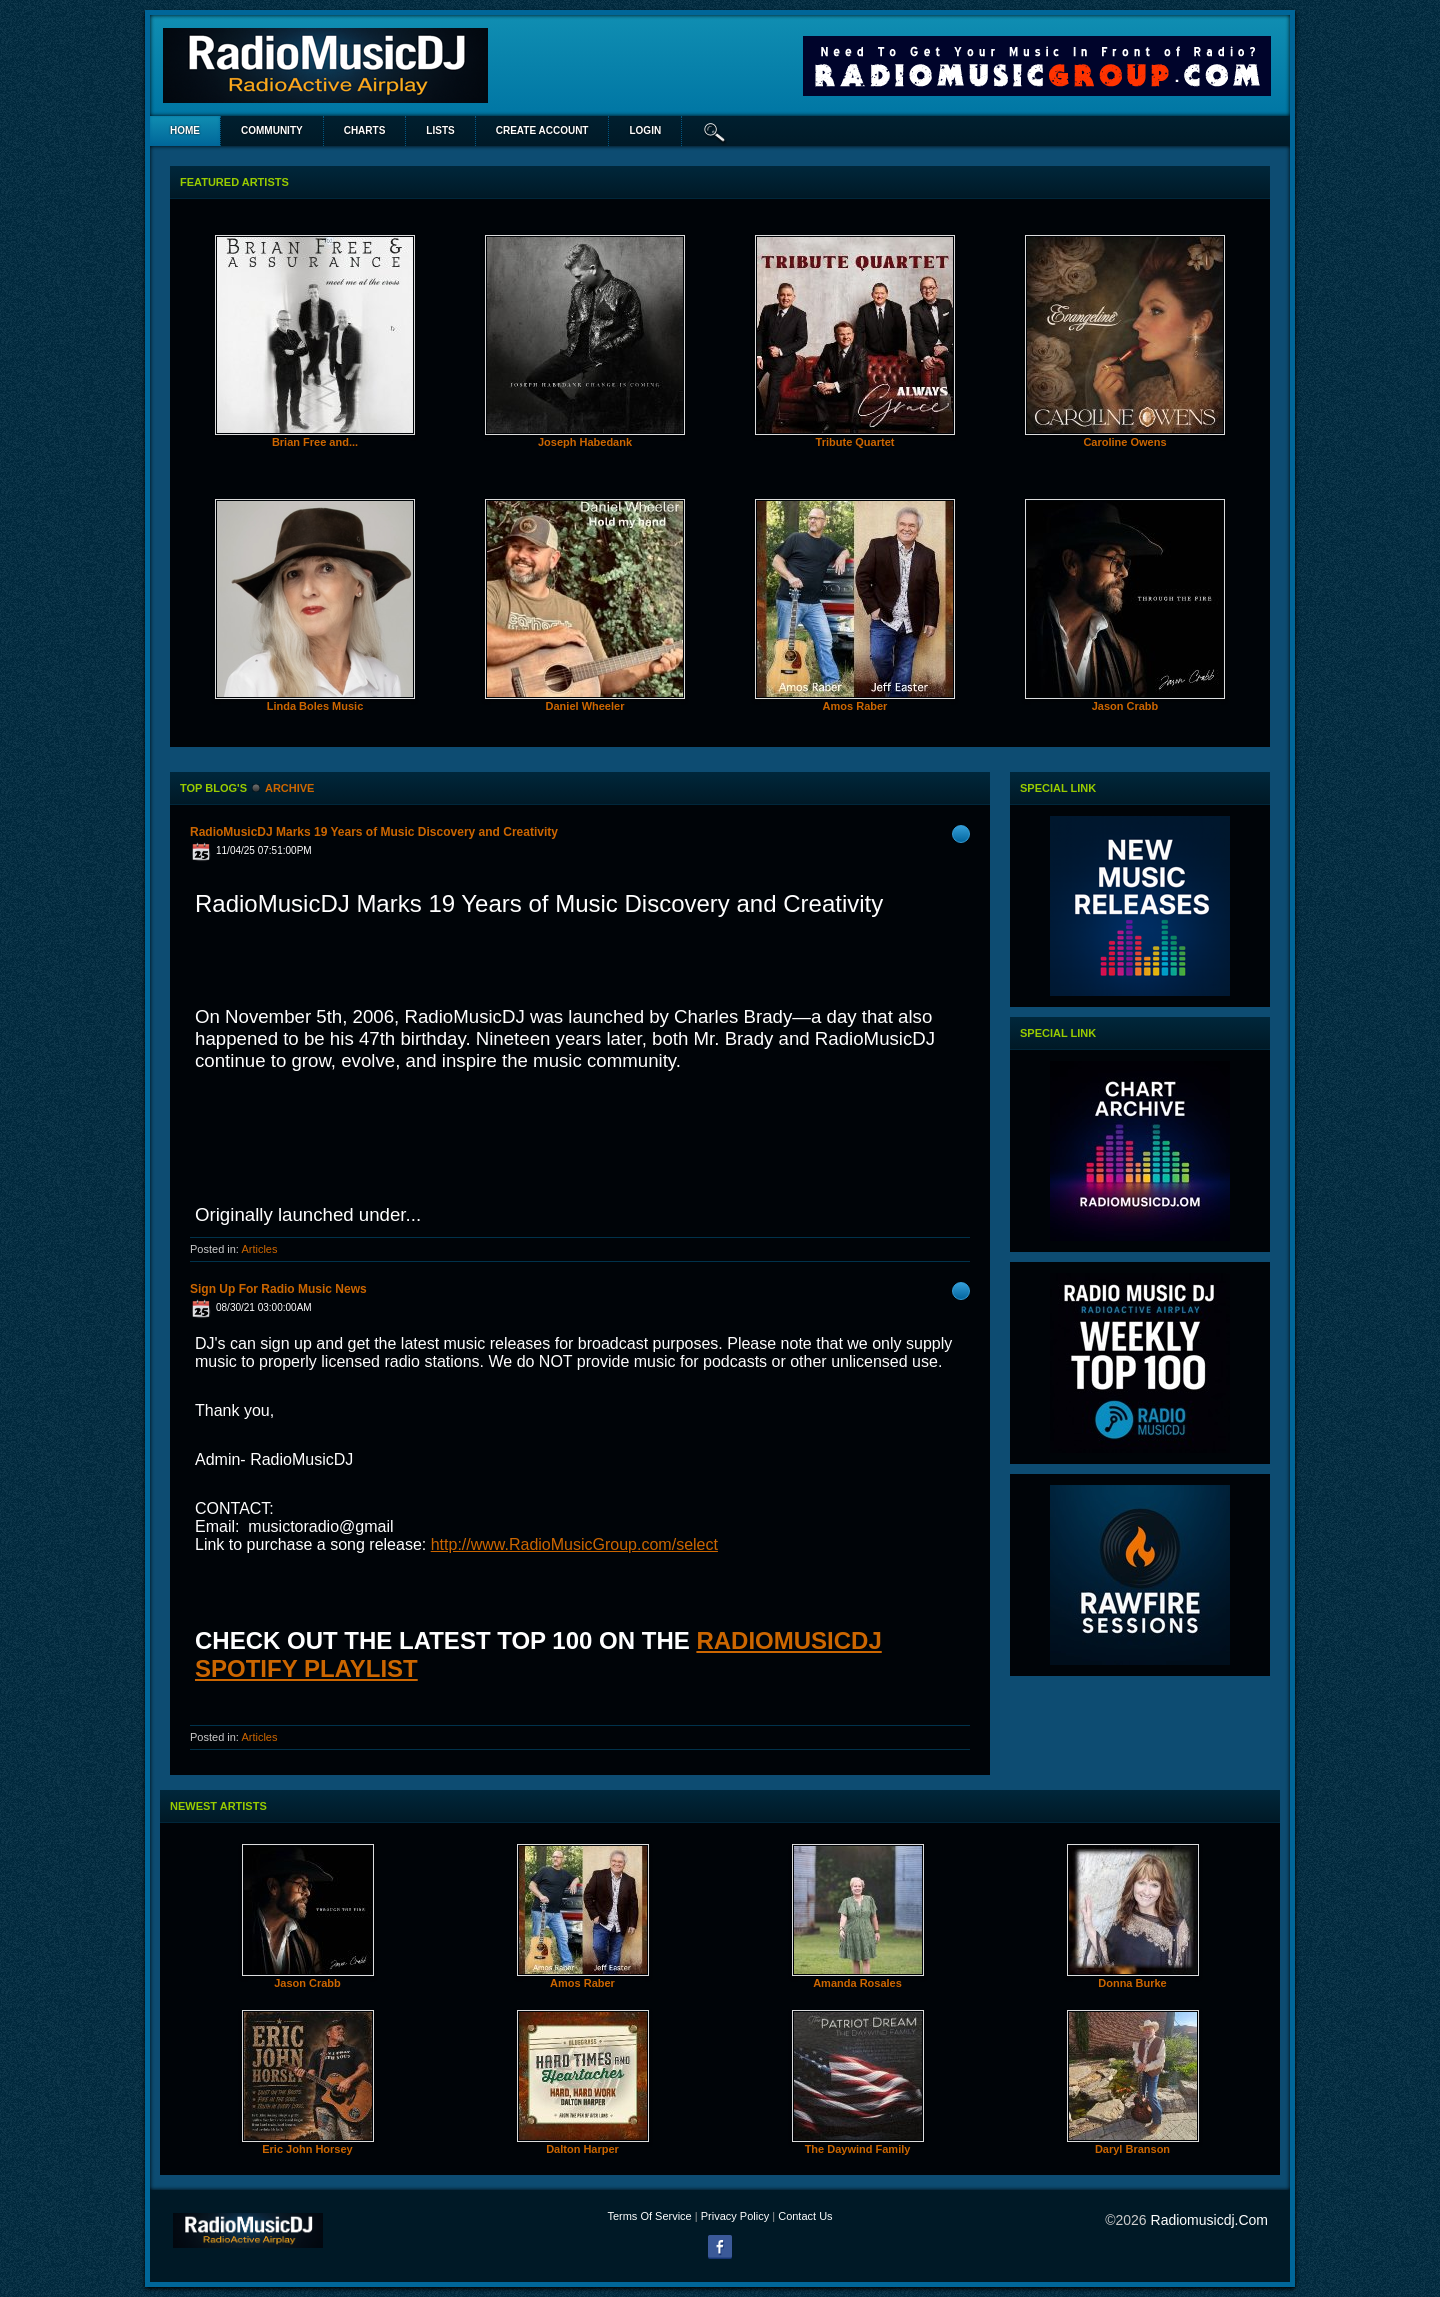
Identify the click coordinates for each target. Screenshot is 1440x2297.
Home (185, 130)
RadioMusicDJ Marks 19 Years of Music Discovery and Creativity (374, 832)
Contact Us (805, 2216)
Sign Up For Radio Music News (278, 1289)
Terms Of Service (649, 2216)
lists (440, 130)
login (645, 130)
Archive (290, 788)
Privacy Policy (735, 2216)
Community (272, 130)
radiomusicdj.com (1209, 2220)
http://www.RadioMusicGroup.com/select (574, 1544)
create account (542, 130)
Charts (365, 130)
